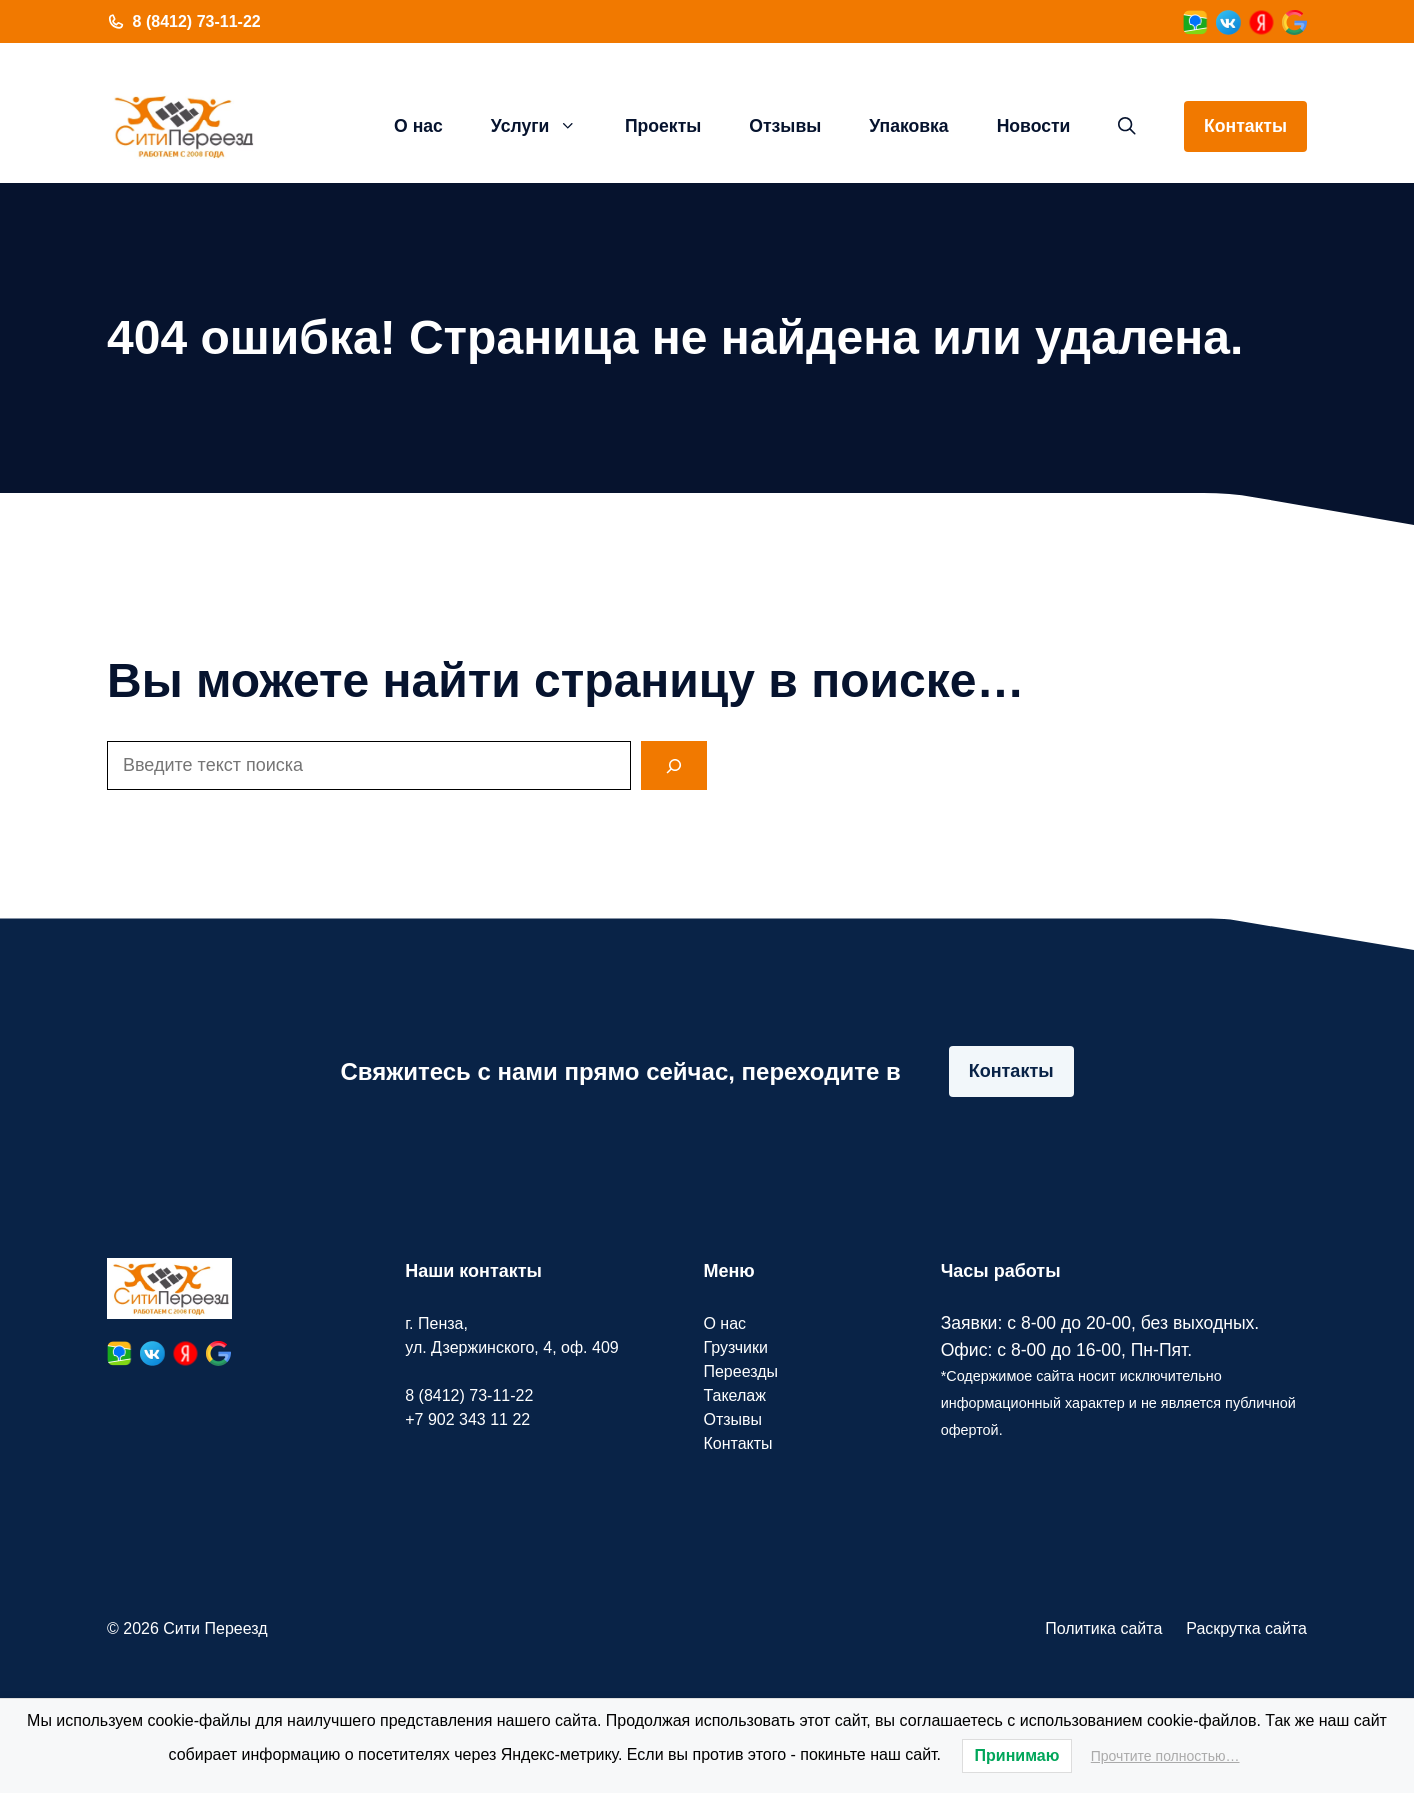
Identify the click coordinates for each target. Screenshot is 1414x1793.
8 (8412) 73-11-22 (197, 21)
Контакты (1245, 126)
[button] (1127, 126)
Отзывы (785, 126)
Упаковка (908, 126)
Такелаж (734, 1395)
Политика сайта (1103, 1628)
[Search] (674, 765)
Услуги (546, 126)
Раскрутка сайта (1246, 1628)
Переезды (740, 1371)
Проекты (663, 126)
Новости (1034, 126)
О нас (418, 126)
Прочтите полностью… (1165, 1756)
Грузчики (735, 1347)
